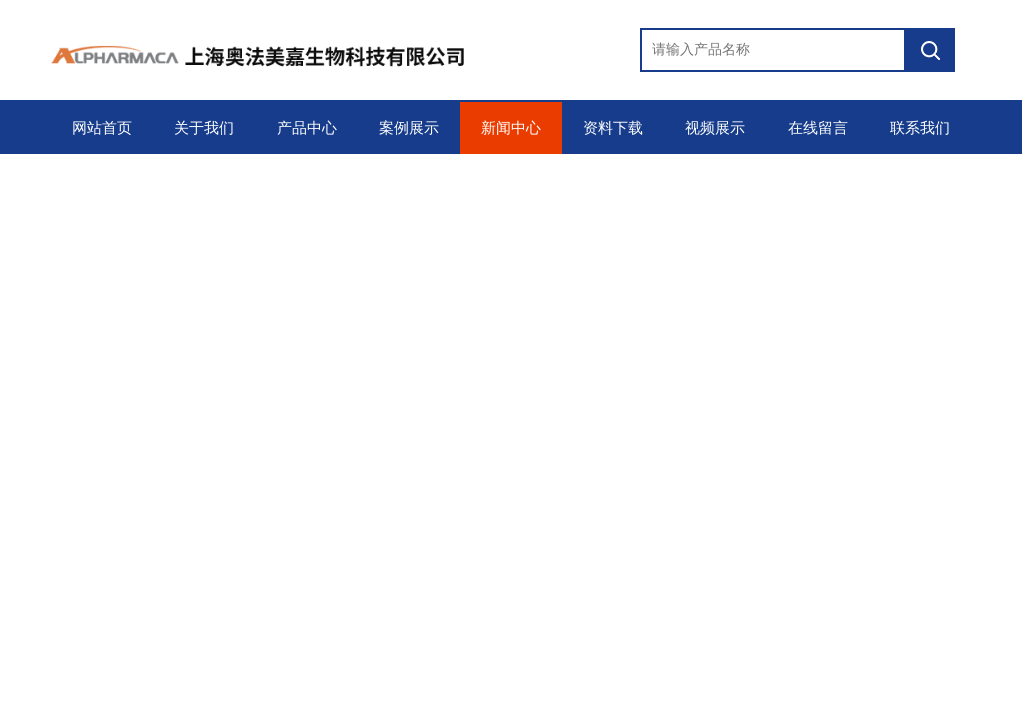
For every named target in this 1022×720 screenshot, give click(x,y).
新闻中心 (511, 128)
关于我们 (204, 128)
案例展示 (409, 128)
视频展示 (715, 128)
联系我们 (920, 128)
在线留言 (818, 128)
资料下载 (613, 128)
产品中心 (307, 128)
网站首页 (102, 128)
